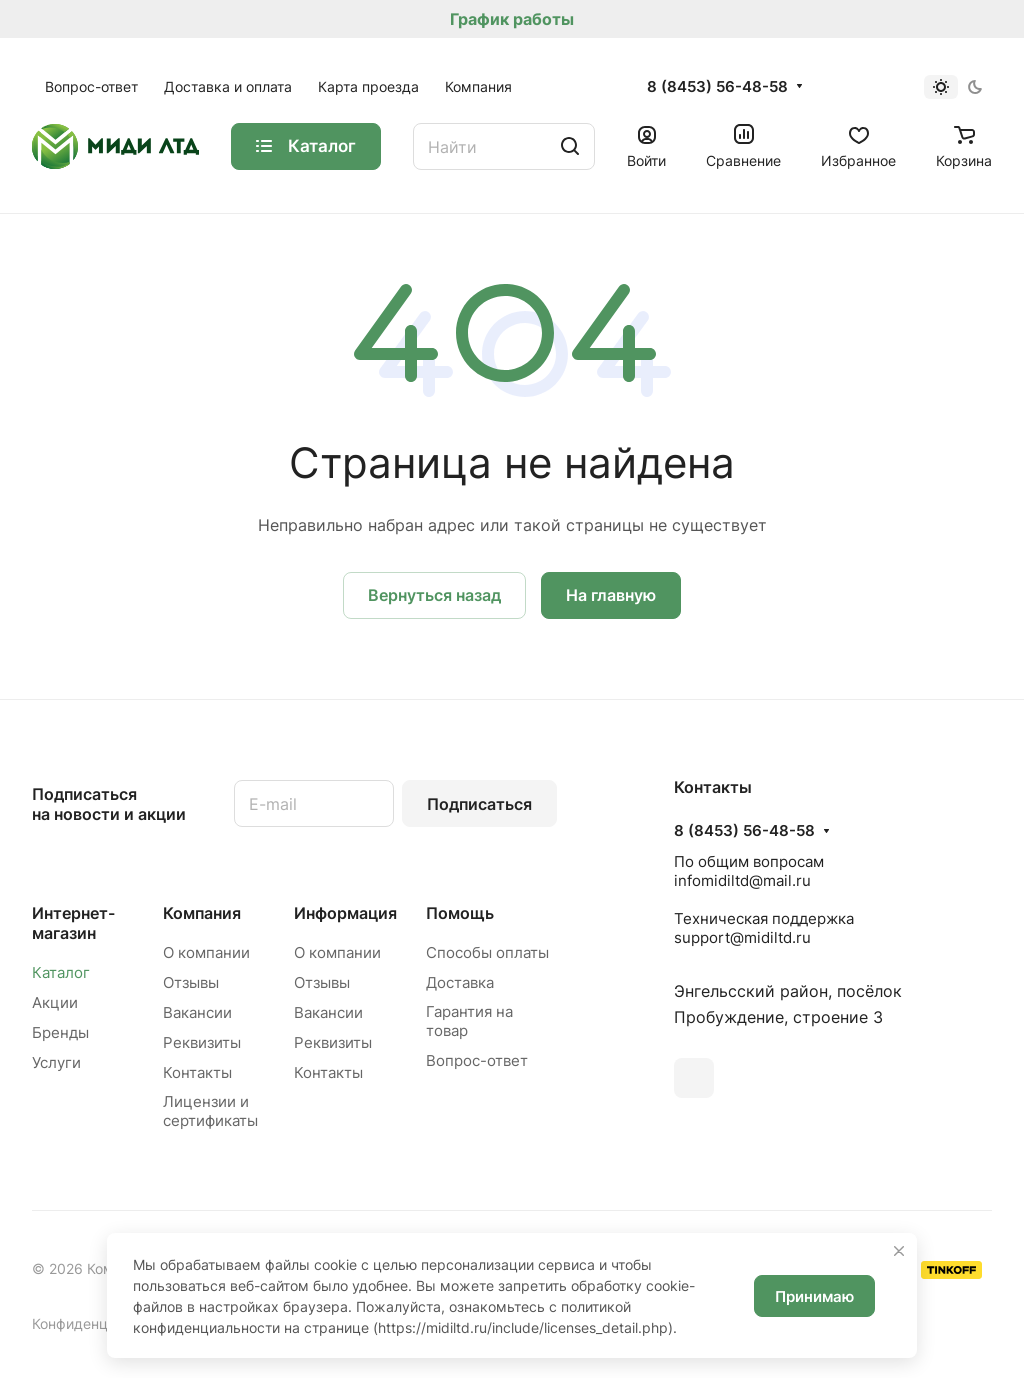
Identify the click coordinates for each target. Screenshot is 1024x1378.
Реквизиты (202, 1042)
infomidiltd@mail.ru (742, 880)
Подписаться (479, 804)
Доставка (460, 982)
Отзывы (191, 982)
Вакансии (197, 1012)
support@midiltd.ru (742, 937)
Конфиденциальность (105, 1323)
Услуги (56, 1062)
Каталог (61, 972)
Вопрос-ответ (477, 1060)
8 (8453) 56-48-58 (717, 87)
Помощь (460, 913)
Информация (345, 913)
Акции (55, 1002)
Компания (202, 913)
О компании (206, 952)
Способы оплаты (487, 952)
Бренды (60, 1032)
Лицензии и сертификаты (210, 1111)
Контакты (197, 1072)
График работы (512, 19)
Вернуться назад (434, 595)
